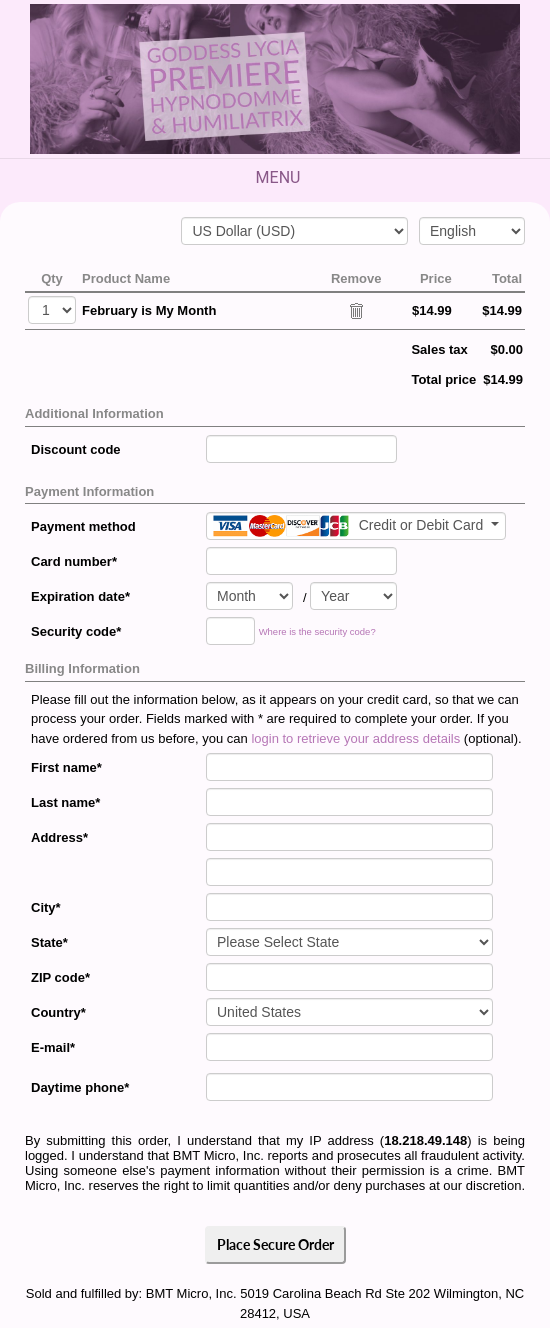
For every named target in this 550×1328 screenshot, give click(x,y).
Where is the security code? (317, 632)
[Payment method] (356, 526)
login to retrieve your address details (355, 738)
